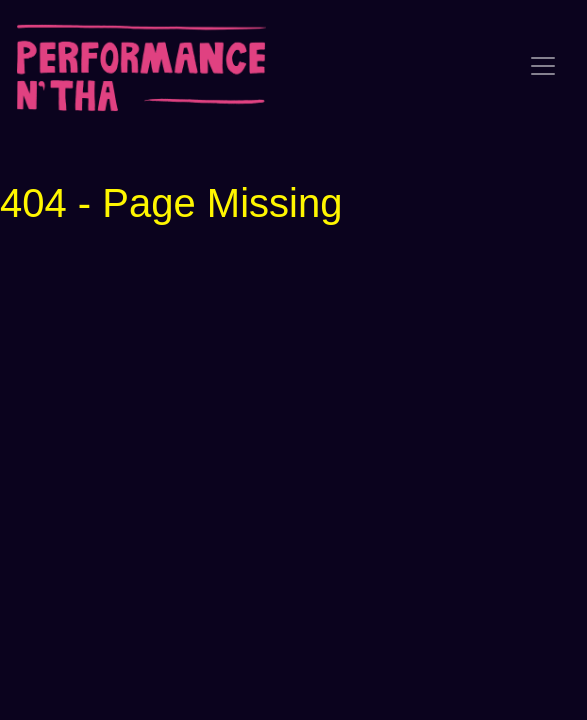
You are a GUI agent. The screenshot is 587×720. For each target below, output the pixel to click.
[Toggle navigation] (543, 66)
